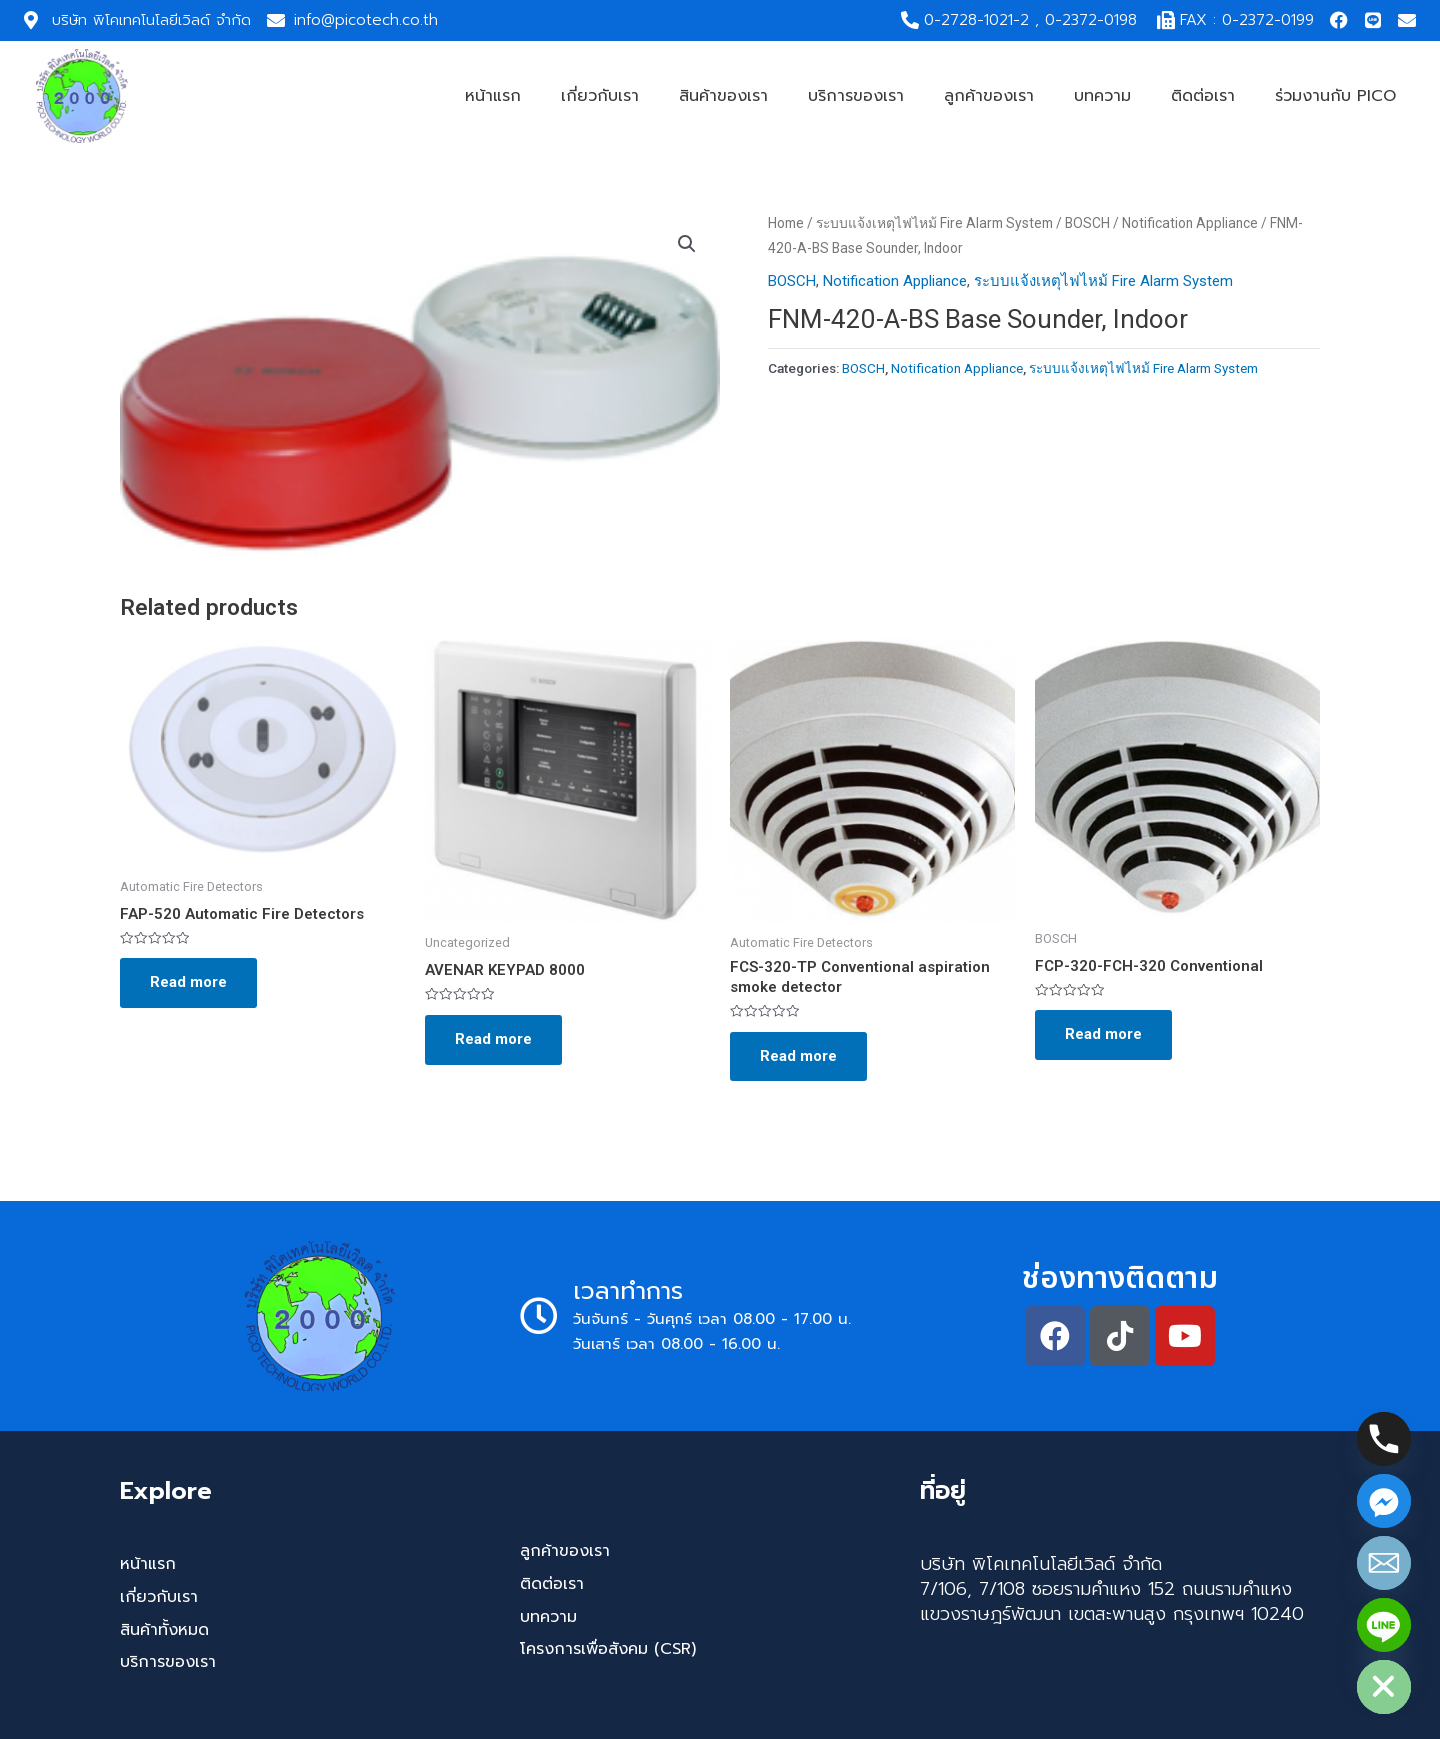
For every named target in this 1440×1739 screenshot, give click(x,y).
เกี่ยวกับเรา (600, 96)
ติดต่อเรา (1203, 96)
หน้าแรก (493, 96)
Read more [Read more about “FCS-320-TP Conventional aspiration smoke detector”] (798, 1056)
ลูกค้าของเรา (989, 96)
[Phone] (1384, 1439)
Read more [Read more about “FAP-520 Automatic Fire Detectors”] (188, 982)
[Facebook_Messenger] (1384, 1501)
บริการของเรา (856, 96)
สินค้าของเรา (723, 96)
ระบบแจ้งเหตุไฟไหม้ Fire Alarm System (934, 223)
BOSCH (1087, 223)
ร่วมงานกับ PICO (1335, 96)
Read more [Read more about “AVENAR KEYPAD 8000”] (493, 1039)
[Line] (1384, 1625)
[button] (687, 244)
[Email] (1384, 1563)
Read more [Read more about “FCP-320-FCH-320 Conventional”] (1103, 1034)
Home (786, 223)
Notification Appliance (1190, 223)
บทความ (1102, 96)
